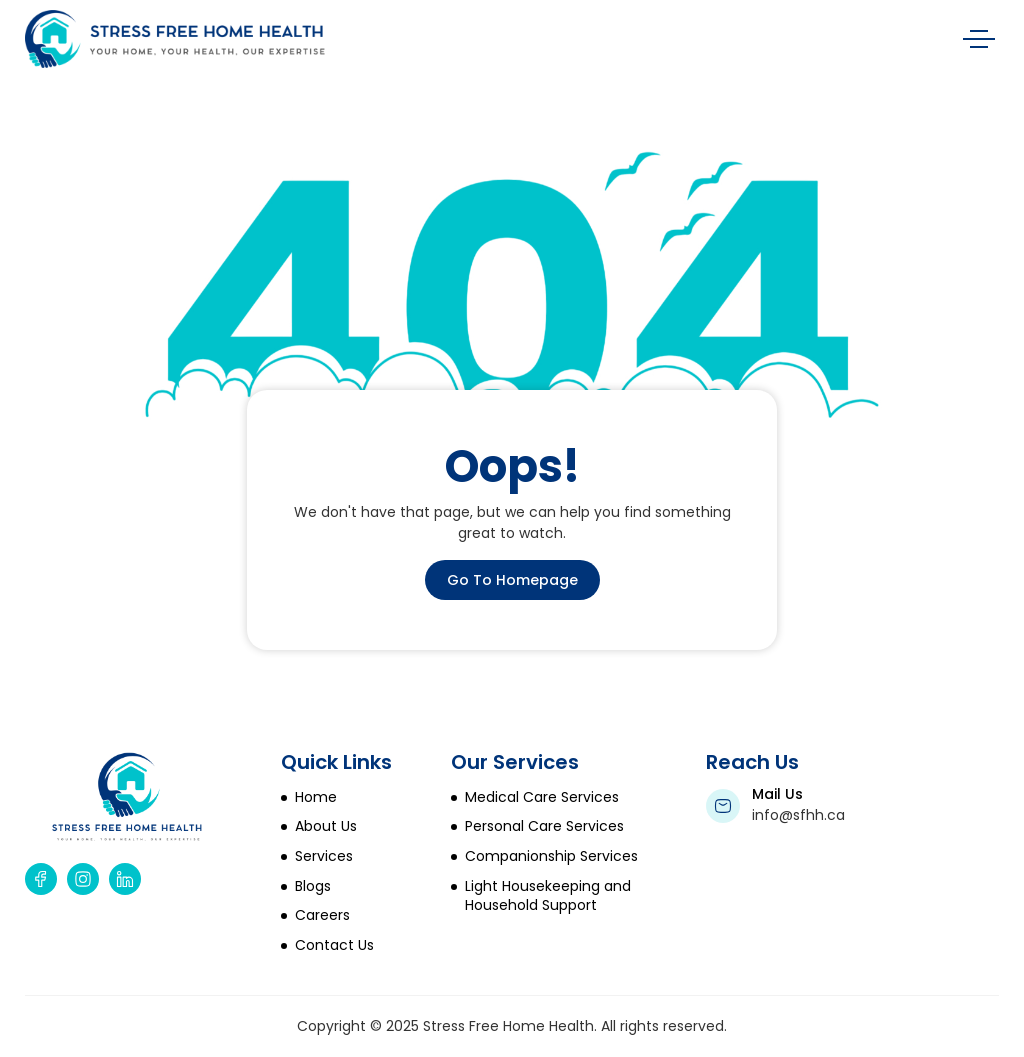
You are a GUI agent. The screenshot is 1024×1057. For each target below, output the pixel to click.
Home (316, 797)
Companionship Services (551, 856)
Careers (322, 915)
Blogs (313, 886)
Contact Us (334, 945)
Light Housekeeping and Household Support (548, 896)
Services (324, 856)
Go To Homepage (512, 580)
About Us (326, 826)
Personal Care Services (544, 826)
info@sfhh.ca (798, 815)
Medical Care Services (542, 797)
